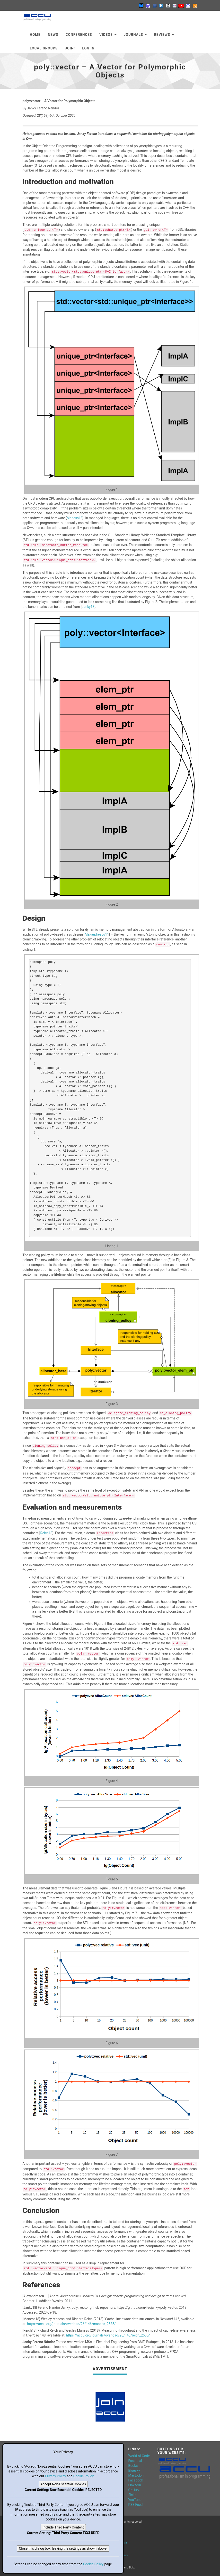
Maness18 (74, 518)
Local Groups (44, 48)
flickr (132, 2495)
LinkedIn (134, 2485)
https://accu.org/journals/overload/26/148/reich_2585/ (108, 2335)
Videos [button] (107, 35)
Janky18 (88, 607)
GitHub (133, 2490)
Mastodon (136, 2475)
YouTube (134, 2500)
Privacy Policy (55, 2476)
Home (35, 35)
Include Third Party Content (63, 2527)
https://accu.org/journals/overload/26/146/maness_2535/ (71, 2324)
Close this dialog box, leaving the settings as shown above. (63, 2548)
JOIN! (70, 48)
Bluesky (134, 2470)
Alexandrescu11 (97, 934)
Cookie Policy (83, 2476)
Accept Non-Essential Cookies (63, 2484)
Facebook (135, 2480)
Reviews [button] (164, 35)
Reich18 (46, 1533)
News (53, 35)
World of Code (139, 2456)
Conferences (79, 35)
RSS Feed (135, 2505)
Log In (88, 48)
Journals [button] (135, 35)
